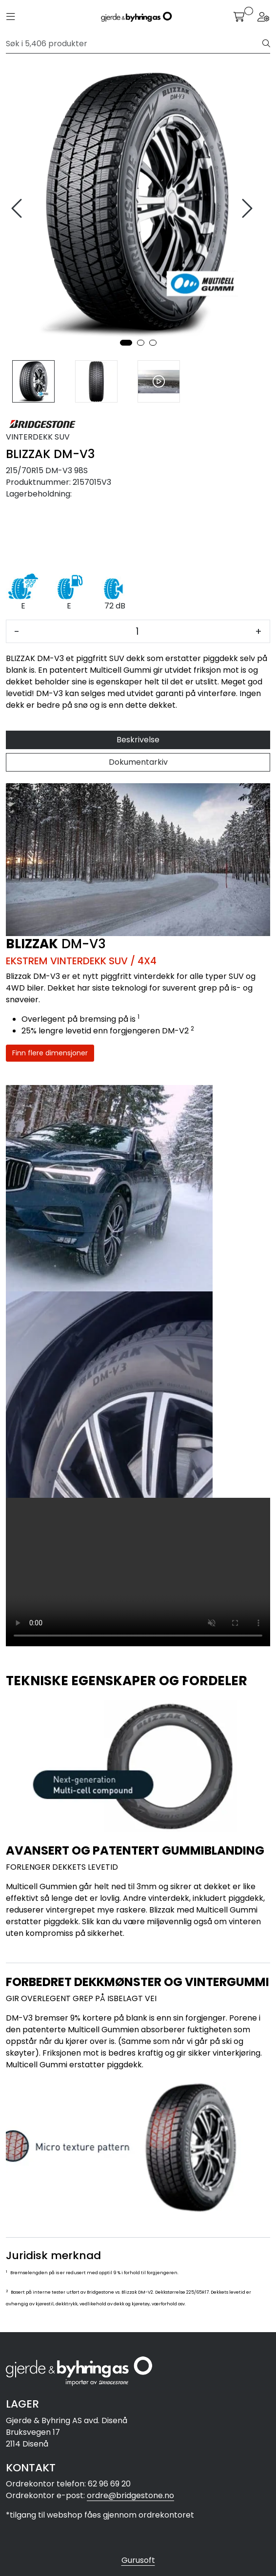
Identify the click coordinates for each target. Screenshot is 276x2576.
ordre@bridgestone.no (130, 2495)
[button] (126, 343)
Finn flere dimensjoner (50, 1053)
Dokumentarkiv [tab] (138, 762)
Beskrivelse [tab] (138, 739)
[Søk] (134, 44)
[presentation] (18, 209)
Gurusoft (138, 2560)
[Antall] (137, 631)
